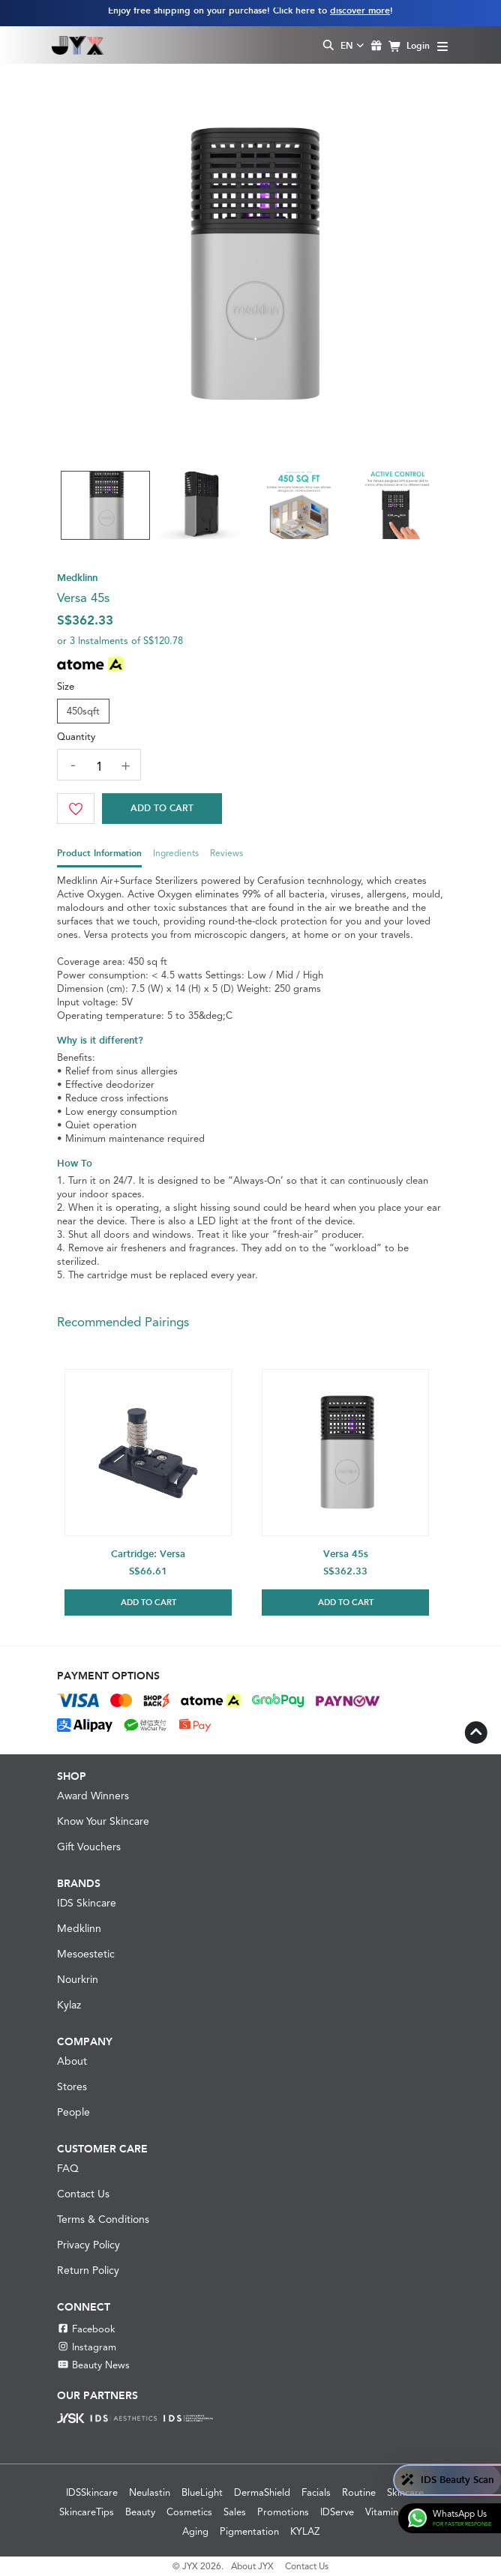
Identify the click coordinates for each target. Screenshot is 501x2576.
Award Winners (93, 1796)
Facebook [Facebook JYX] (86, 2329)
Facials (316, 2492)
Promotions (283, 2512)
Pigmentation (249, 2531)
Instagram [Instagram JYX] (86, 2347)
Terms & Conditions (103, 2219)
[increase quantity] (125, 765)
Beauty (140, 2512)
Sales (235, 2512)
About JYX (252, 2566)
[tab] (99, 856)
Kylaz (69, 2005)
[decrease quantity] (72, 763)
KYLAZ (305, 2531)
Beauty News (93, 2365)
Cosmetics (189, 2512)
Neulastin (149, 2492)
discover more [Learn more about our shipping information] (360, 10)
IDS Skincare (86, 1903)
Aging (195, 2531)
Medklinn (79, 1928)
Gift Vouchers (89, 1847)
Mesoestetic (86, 1954)
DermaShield (262, 2492)
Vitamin (381, 2512)
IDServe (337, 2512)
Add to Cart (162, 808)
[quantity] (99, 766)
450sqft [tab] (83, 711)
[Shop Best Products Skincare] (77, 45)
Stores (72, 2086)
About (72, 2061)
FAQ (68, 2168)
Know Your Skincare (103, 1821)
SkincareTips (86, 2512)
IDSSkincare (92, 2492)
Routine (359, 2492)
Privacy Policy (88, 2245)
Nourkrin (77, 1979)
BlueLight (202, 2492)
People (73, 2112)
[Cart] (162, 808)
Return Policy (88, 2270)
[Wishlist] (75, 808)
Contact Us (83, 2194)
